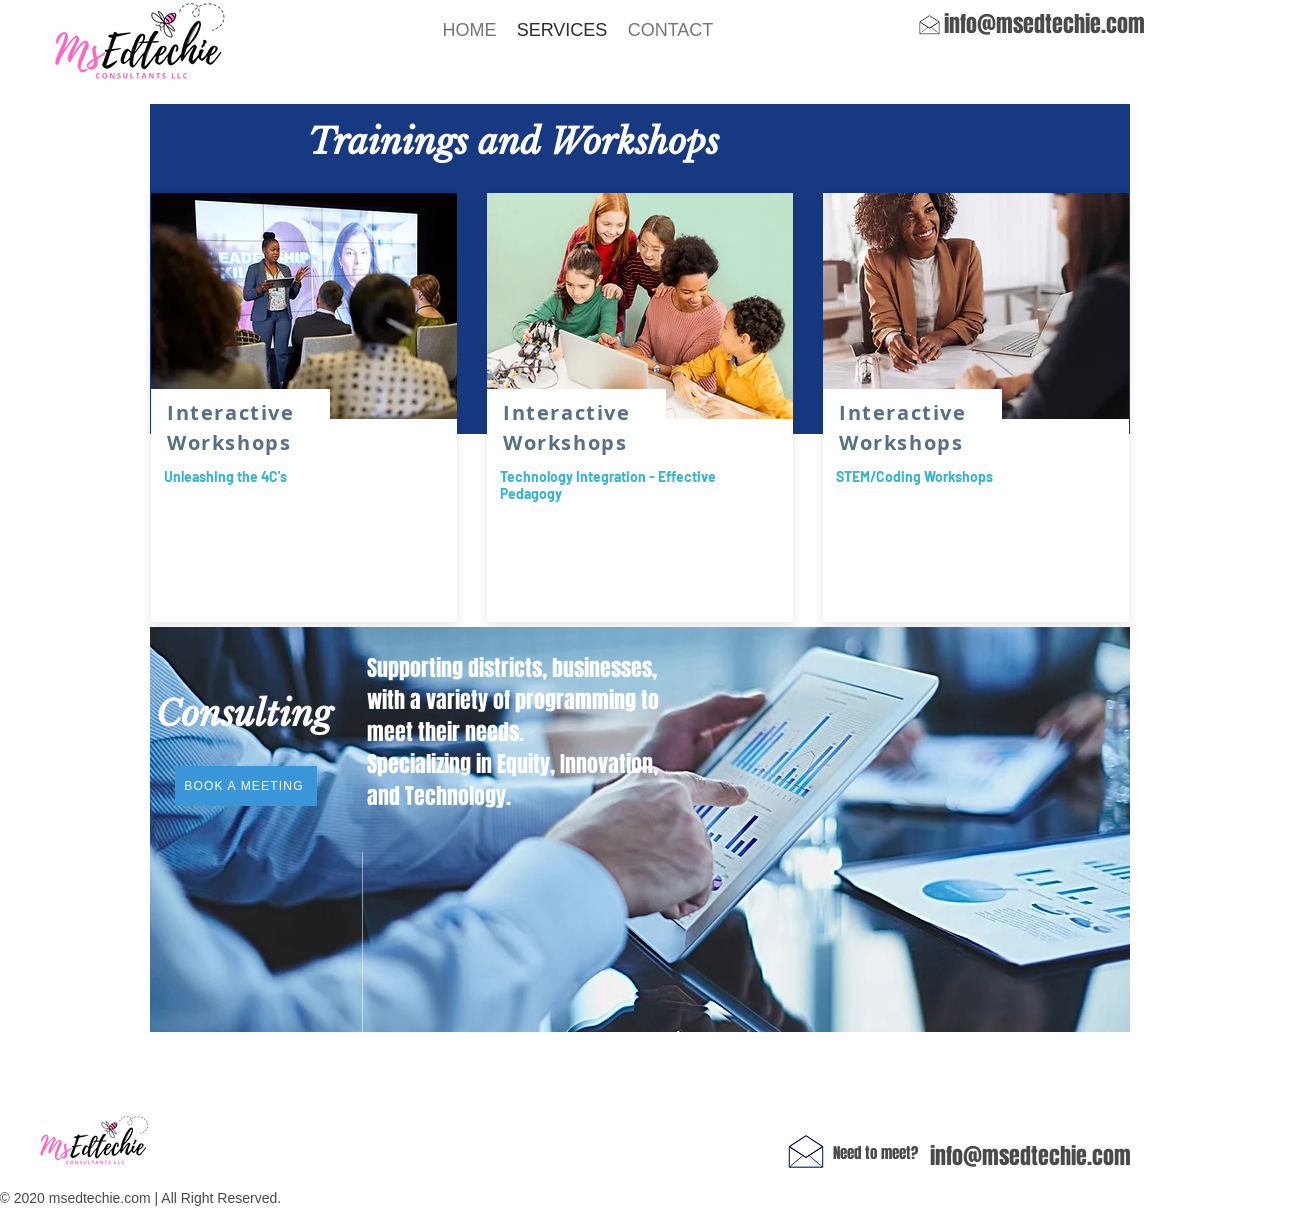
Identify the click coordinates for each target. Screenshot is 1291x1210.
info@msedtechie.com (1044, 24)
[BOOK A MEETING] (246, 786)
